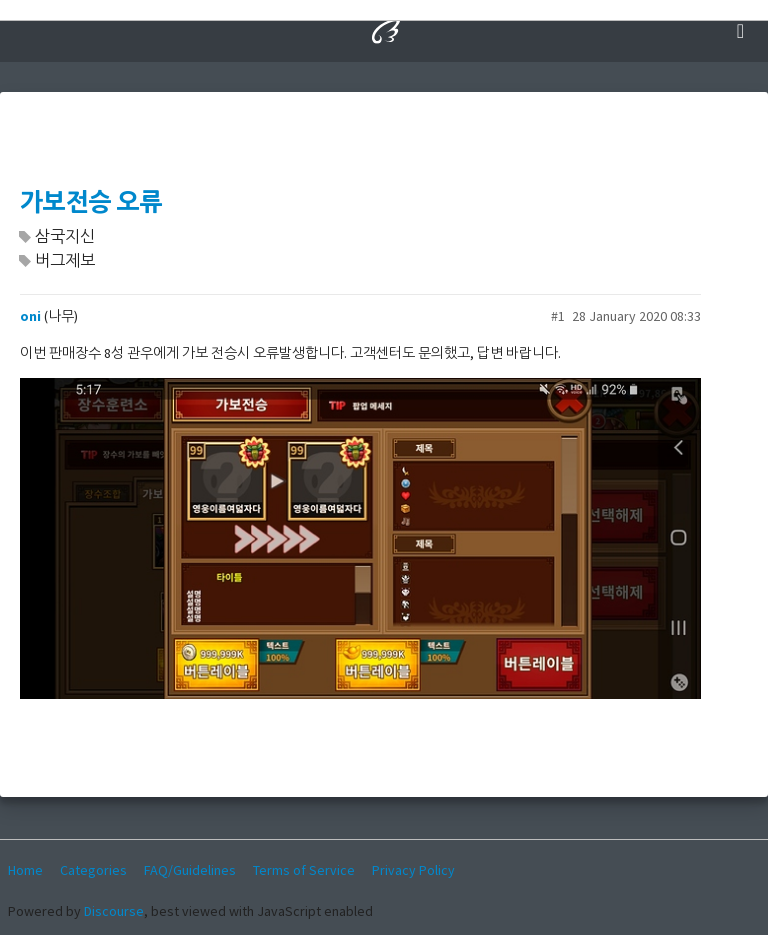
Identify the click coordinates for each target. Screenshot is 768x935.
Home (25, 870)
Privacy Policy (413, 870)
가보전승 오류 (91, 202)
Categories (93, 870)
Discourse (114, 911)
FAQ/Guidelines (190, 870)
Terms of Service (304, 870)
